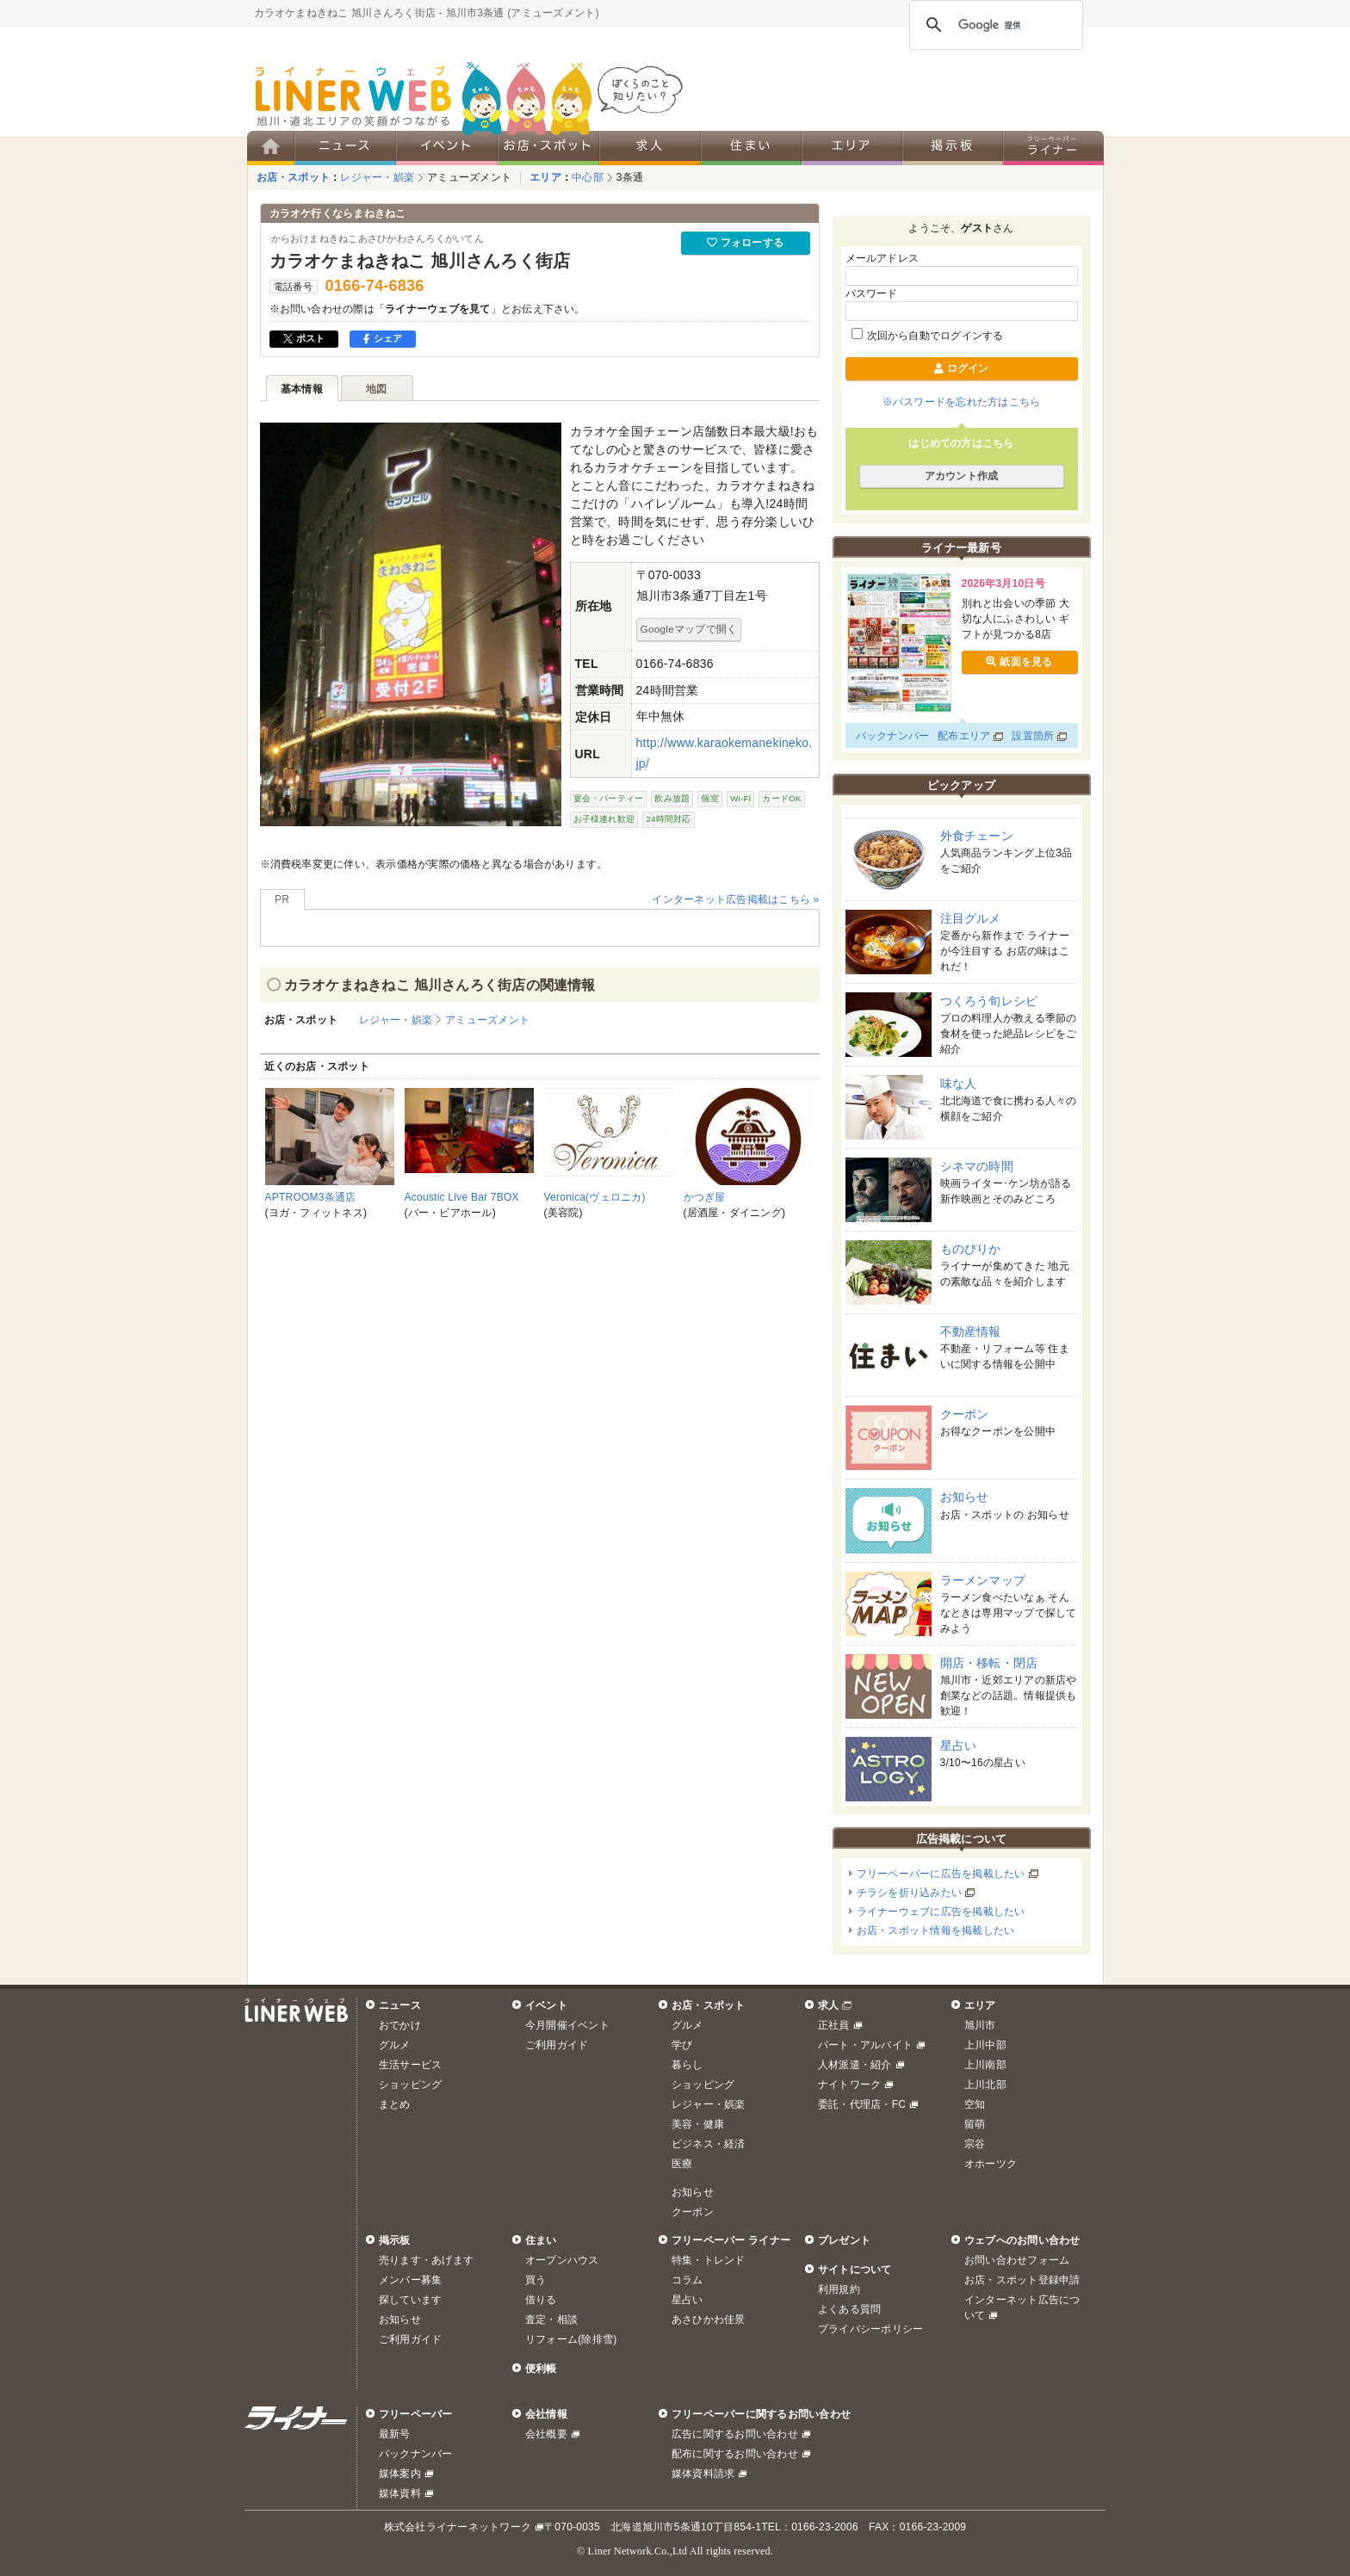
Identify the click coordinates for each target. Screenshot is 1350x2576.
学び (682, 2045)
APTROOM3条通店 (310, 1197)
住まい (541, 2240)
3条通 (629, 177)
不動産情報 (970, 1331)
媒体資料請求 (703, 2474)
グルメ (395, 2045)
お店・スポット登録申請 (1022, 2280)
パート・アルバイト (865, 2045)
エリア (545, 177)
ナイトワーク (849, 2085)
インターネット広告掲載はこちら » (735, 899)
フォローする (745, 243)
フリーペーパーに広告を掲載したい (941, 1874)
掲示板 (395, 2240)
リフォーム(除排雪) (570, 2339)
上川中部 (985, 2045)
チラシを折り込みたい (909, 1893)
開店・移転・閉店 (989, 1663)
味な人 (958, 1083)
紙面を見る (1019, 662)
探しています (410, 2300)
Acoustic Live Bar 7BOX (462, 1197)
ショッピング (410, 2085)
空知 (974, 2104)
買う (535, 2280)
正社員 (834, 2025)
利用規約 (839, 2289)
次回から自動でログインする (927, 336)
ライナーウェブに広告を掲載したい (941, 1912)
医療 (682, 2164)
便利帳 (541, 2369)
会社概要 (546, 2434)
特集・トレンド (709, 2260)
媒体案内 (400, 2474)
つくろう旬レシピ (989, 1001)
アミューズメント (469, 177)
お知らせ (964, 1497)
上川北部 (985, 2085)
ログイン (961, 368)
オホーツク (990, 2164)
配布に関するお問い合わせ (735, 2454)
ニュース (400, 2005)
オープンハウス (562, 2260)
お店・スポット (294, 177)
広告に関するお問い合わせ (735, 2434)
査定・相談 (551, 2319)
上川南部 (985, 2065)
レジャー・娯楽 (377, 177)
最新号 (395, 2434)
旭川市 (980, 2025)
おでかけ (400, 2025)
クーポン (964, 1414)
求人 (828, 2005)
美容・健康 (698, 2124)
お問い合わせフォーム (1016, 2260)
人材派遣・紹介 (855, 2065)
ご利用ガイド (556, 2045)
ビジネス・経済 (709, 2144)
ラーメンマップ (983, 1580)
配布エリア (964, 736)
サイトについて (855, 2270)
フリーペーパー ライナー (731, 2240)
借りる (541, 2300)
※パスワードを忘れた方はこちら (961, 402)
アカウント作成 (962, 476)
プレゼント (844, 2240)
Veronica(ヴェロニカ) (595, 1197)
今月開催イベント (567, 2025)
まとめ (395, 2104)
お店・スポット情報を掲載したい (936, 1930)
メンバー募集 (410, 2280)
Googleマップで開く (689, 628)
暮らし (687, 2065)
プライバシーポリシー (870, 2329)
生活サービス (410, 2065)
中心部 (588, 177)
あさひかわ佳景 (709, 2319)
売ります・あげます (426, 2260)
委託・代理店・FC (862, 2104)
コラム (687, 2280)
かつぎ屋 (705, 1197)
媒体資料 (400, 2493)
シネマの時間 (976, 1166)
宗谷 (974, 2144)
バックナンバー (893, 736)
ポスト (304, 338)
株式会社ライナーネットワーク (457, 2527)
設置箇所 (1033, 736)
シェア (382, 338)
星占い (958, 1745)
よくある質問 (849, 2309)
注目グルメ (970, 918)
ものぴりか (970, 1249)
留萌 (974, 2124)
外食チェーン (976, 836)
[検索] (993, 25)
